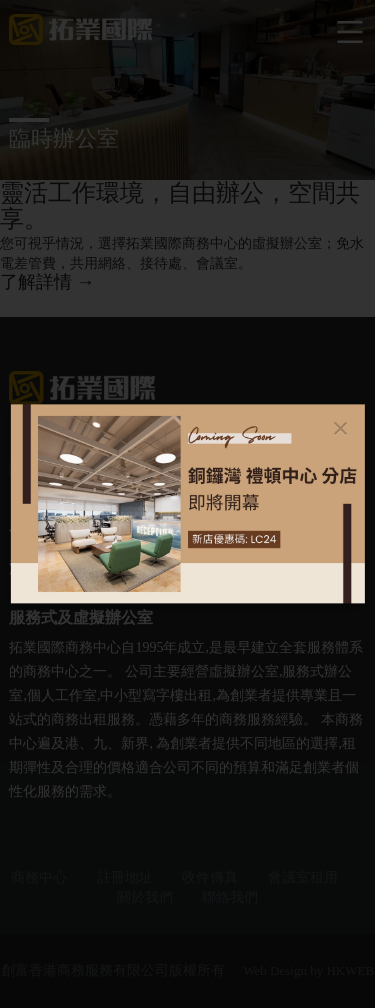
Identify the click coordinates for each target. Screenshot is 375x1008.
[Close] (340, 428)
